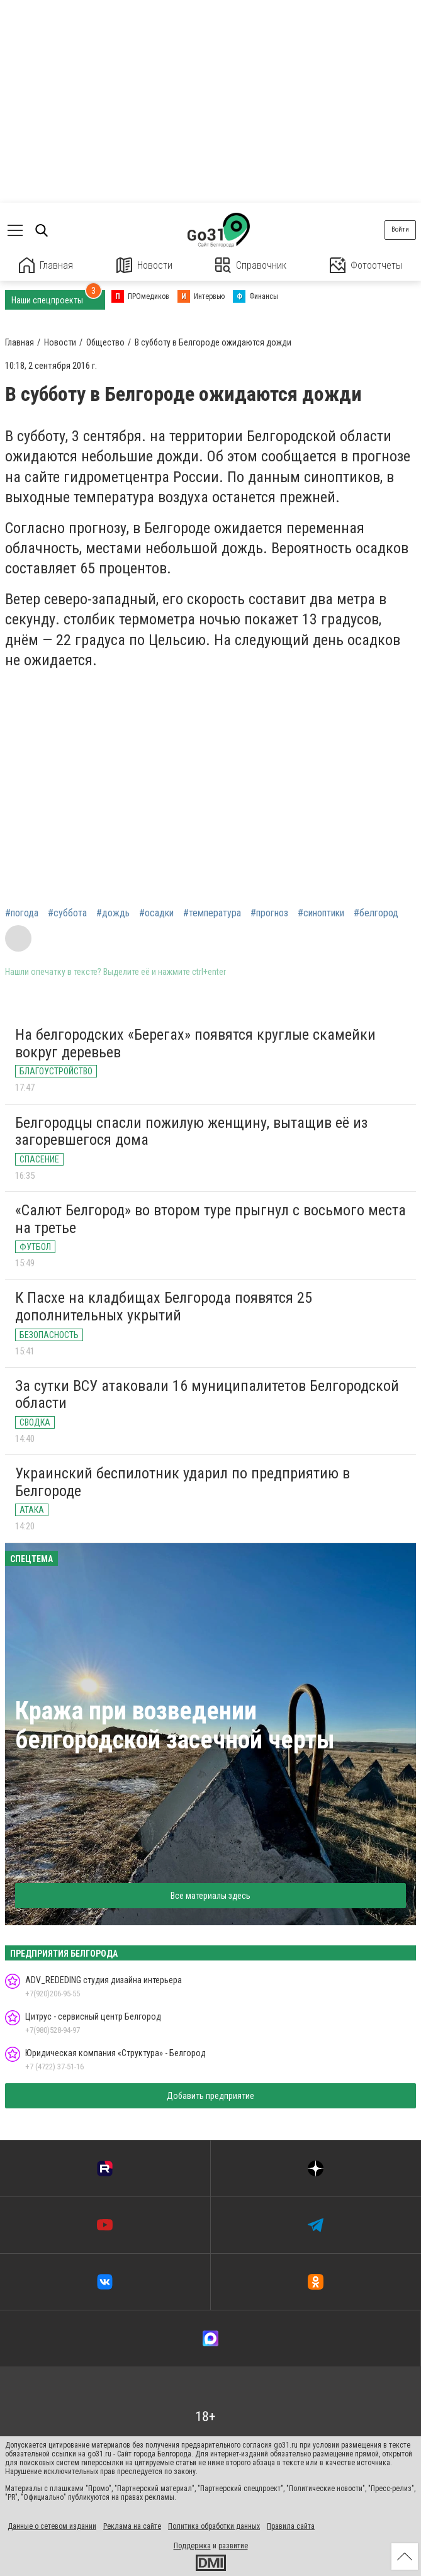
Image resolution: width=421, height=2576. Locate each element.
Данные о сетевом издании (52, 2526)
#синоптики (321, 913)
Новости (144, 265)
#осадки (156, 913)
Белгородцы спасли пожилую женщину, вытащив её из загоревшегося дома (191, 1131)
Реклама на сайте (132, 2526)
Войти (400, 229)
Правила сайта (291, 2526)
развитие (233, 2545)
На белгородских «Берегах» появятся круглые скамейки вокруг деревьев (195, 1043)
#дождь (113, 913)
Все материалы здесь (210, 1896)
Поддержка (192, 2545)
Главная (46, 265)
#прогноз (269, 913)
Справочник (250, 265)
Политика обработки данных (214, 2526)
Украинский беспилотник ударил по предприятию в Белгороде (182, 1482)
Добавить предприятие (210, 2096)
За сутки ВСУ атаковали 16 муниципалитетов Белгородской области (207, 1394)
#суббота (67, 913)
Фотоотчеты (366, 265)
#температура (212, 913)
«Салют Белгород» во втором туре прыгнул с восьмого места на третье (210, 1219)
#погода (21, 913)
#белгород (376, 913)
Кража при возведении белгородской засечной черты (175, 1725)
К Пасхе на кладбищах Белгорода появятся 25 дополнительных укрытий (163, 1306)
